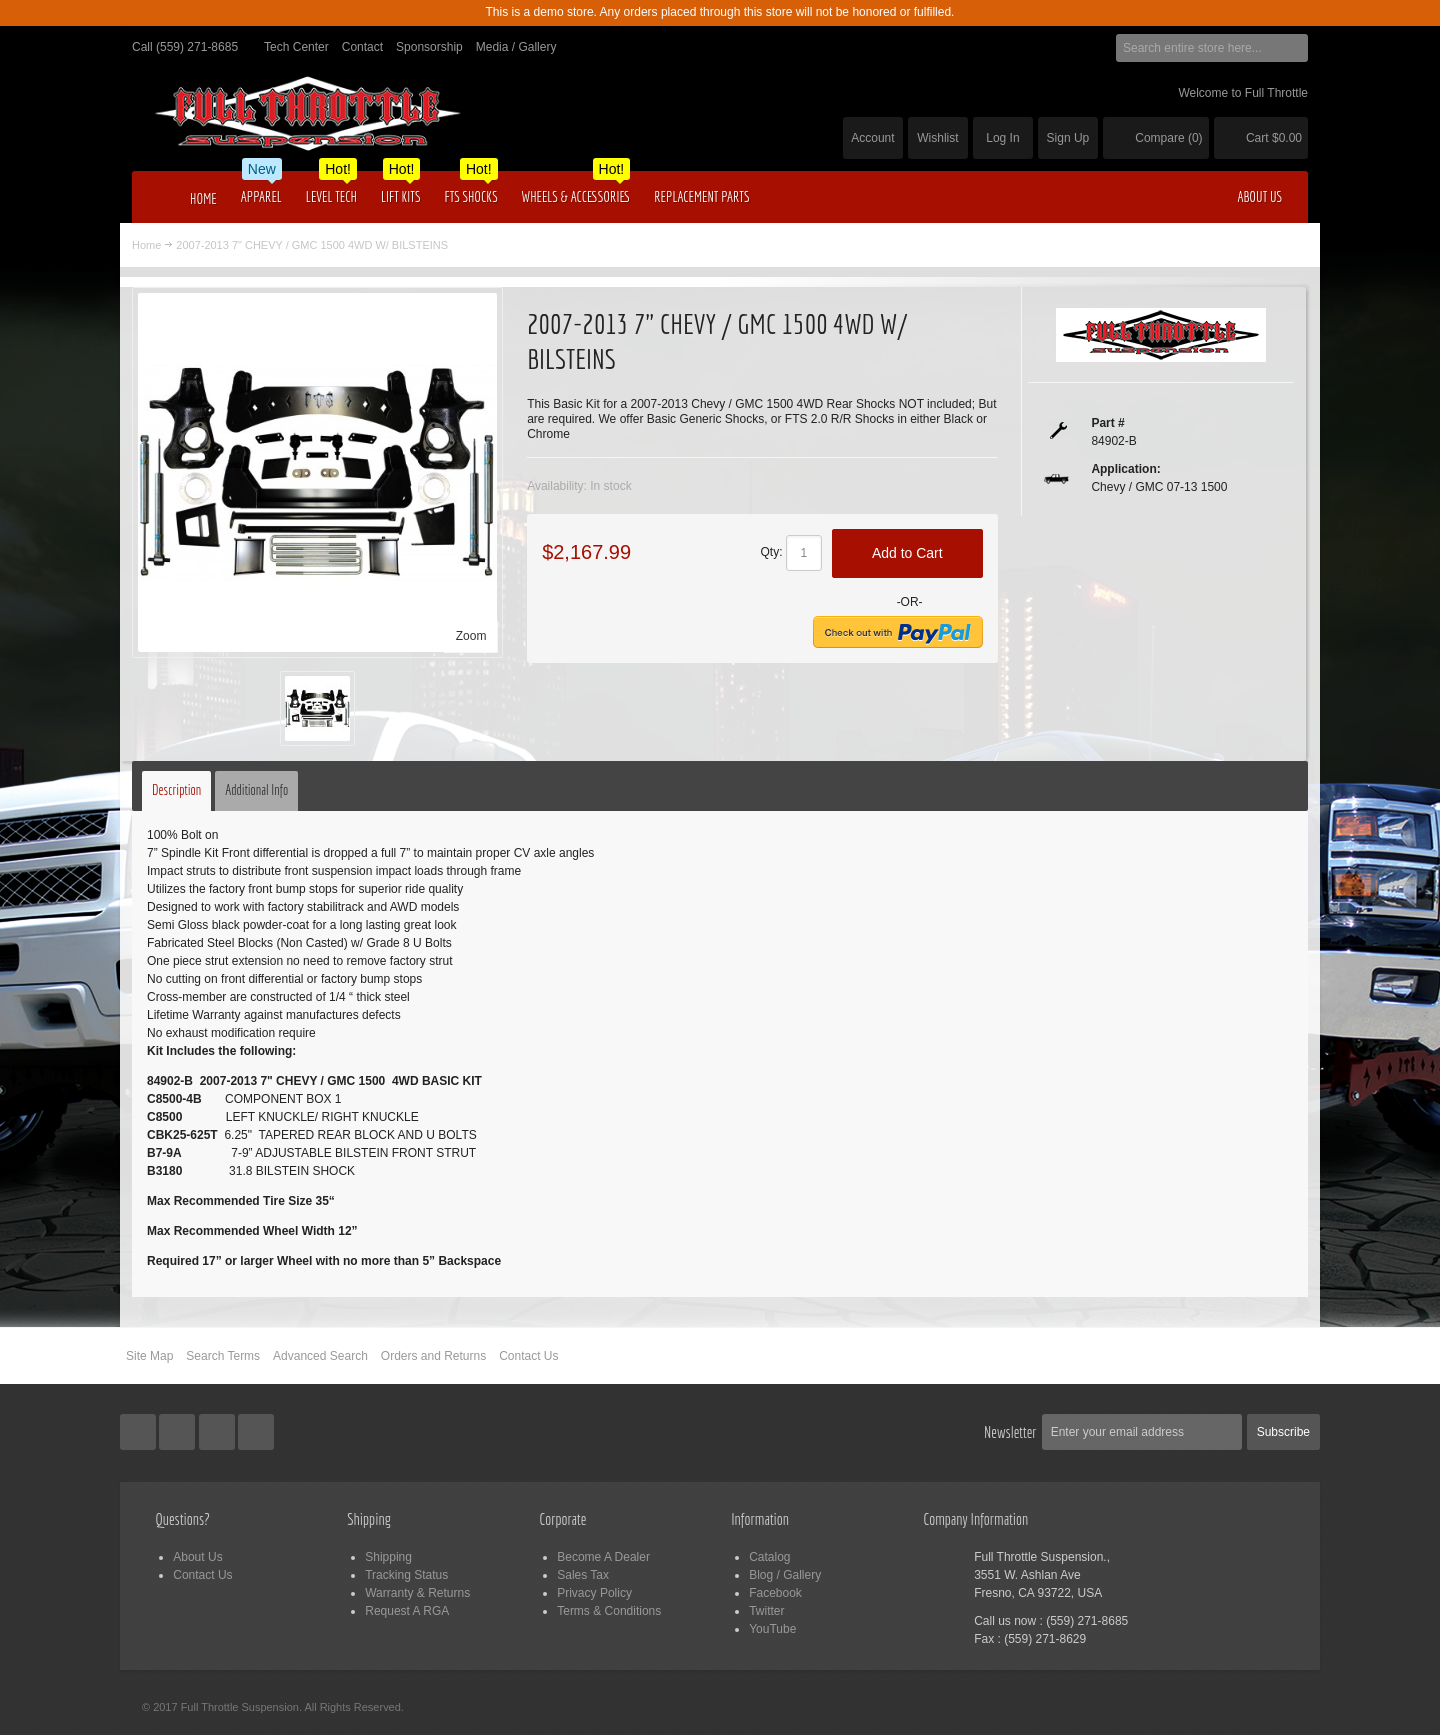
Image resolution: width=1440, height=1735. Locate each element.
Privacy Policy (594, 1593)
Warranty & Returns (417, 1593)
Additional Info (256, 790)
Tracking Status (406, 1575)
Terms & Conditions (609, 1611)
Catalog (769, 1557)
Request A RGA (407, 1611)
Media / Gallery (516, 47)
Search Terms (223, 1356)
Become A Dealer (603, 1557)
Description (176, 790)
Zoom (471, 636)
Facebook (775, 1593)
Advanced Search (320, 1356)
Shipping (388, 1557)
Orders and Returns (433, 1356)
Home (146, 245)
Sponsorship (429, 47)
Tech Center (296, 47)
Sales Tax (583, 1575)
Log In (1002, 138)
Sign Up (1068, 138)
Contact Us (528, 1356)
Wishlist (937, 138)
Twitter (766, 1611)
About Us (197, 1557)
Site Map (149, 1356)
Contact (362, 47)
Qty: (772, 552)
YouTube (772, 1629)
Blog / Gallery (785, 1575)
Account (872, 138)
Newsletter (1010, 1432)
